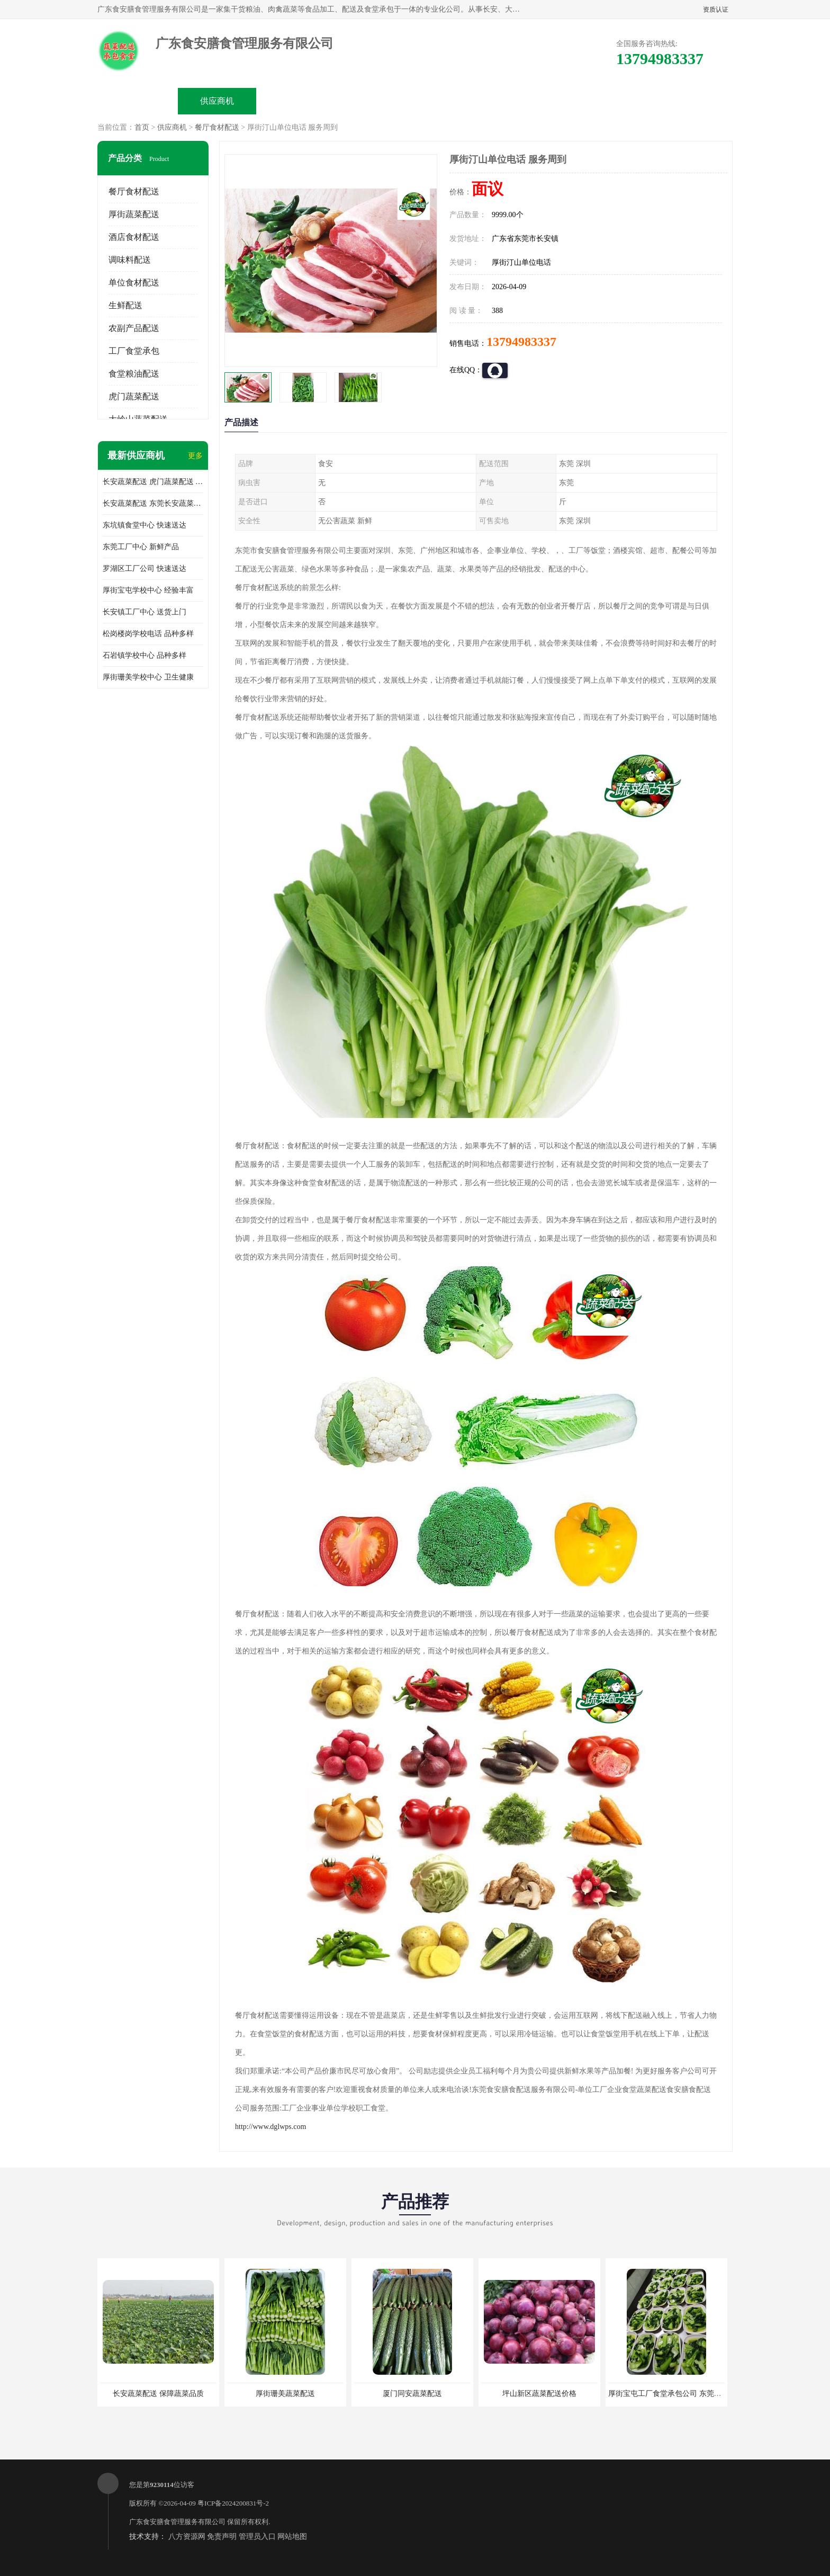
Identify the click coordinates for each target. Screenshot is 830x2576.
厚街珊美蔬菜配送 (285, 2394)
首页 (141, 127)
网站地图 (292, 2537)
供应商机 (217, 100)
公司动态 (455, 100)
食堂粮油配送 (134, 373)
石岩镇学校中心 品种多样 (144, 655)
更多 (195, 456)
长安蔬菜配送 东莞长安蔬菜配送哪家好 (153, 503)
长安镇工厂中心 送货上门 (144, 612)
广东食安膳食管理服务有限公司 (177, 2522)
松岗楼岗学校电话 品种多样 (148, 634)
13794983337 (521, 341)
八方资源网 (186, 2537)
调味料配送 (130, 259)
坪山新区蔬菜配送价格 (539, 2394)
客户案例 (535, 100)
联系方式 (614, 100)
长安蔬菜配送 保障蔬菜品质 (158, 2394)
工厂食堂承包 (134, 350)
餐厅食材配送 (217, 127)
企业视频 (296, 100)
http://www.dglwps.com (270, 2127)
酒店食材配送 (134, 236)
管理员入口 (257, 2537)
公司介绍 (376, 100)
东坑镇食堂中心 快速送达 (144, 525)
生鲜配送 (125, 305)
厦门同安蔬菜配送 (412, 2394)
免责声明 (222, 2537)
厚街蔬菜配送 (134, 214)
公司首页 (138, 100)
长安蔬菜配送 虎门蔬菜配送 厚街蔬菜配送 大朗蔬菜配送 (153, 482)
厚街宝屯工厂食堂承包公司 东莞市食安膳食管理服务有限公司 (709, 2394)
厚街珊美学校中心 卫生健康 (148, 677)
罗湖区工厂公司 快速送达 (144, 569)
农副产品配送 (134, 328)
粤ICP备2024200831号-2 (233, 2503)
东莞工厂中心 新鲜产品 (141, 547)
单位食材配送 (134, 282)
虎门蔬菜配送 (134, 396)
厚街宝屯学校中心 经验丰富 (148, 590)
